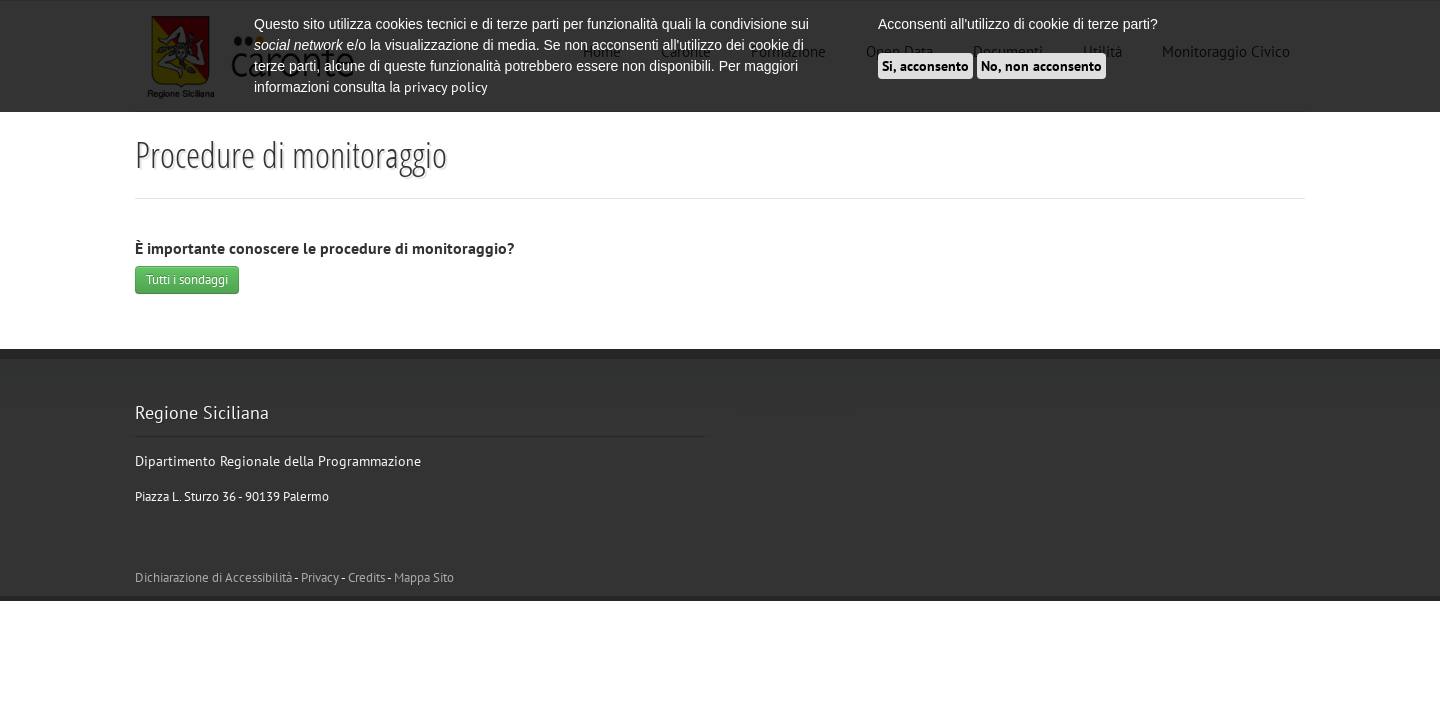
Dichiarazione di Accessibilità (213, 577)
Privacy (320, 577)
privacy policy (446, 87)
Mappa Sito (424, 577)
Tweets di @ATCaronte (796, 407)
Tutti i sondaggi (187, 279)
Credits (366, 577)
